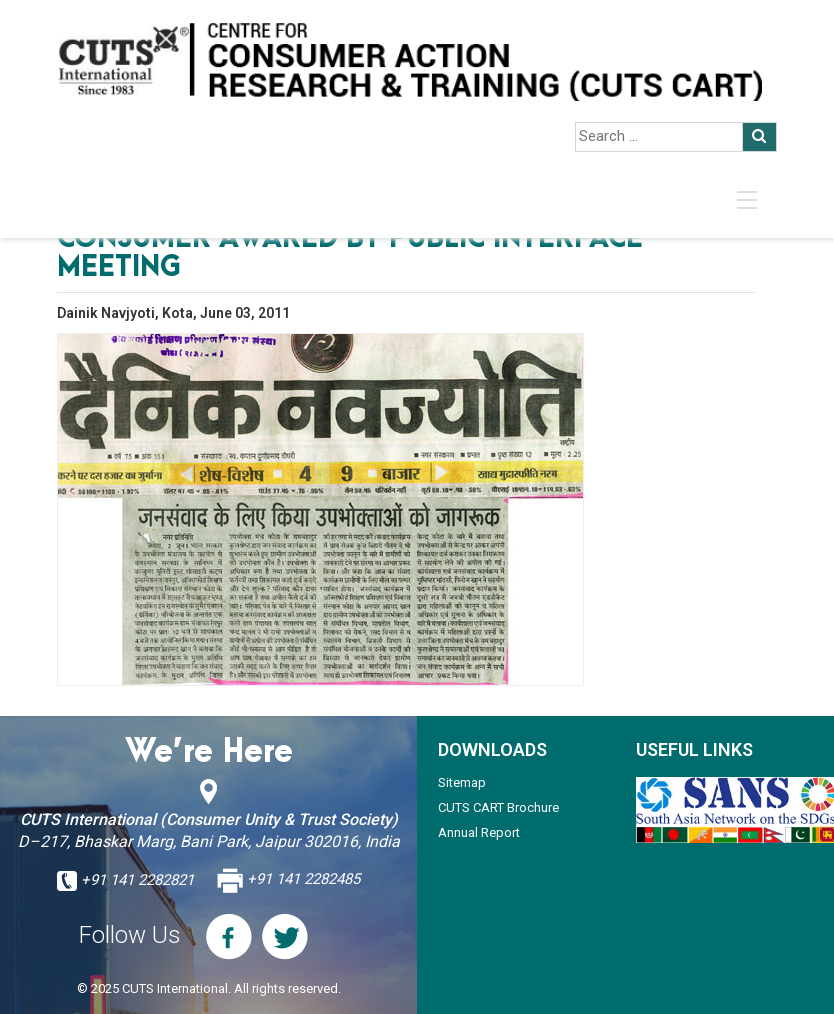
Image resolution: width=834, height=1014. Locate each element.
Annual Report (479, 832)
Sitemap (462, 782)
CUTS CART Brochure (498, 807)
